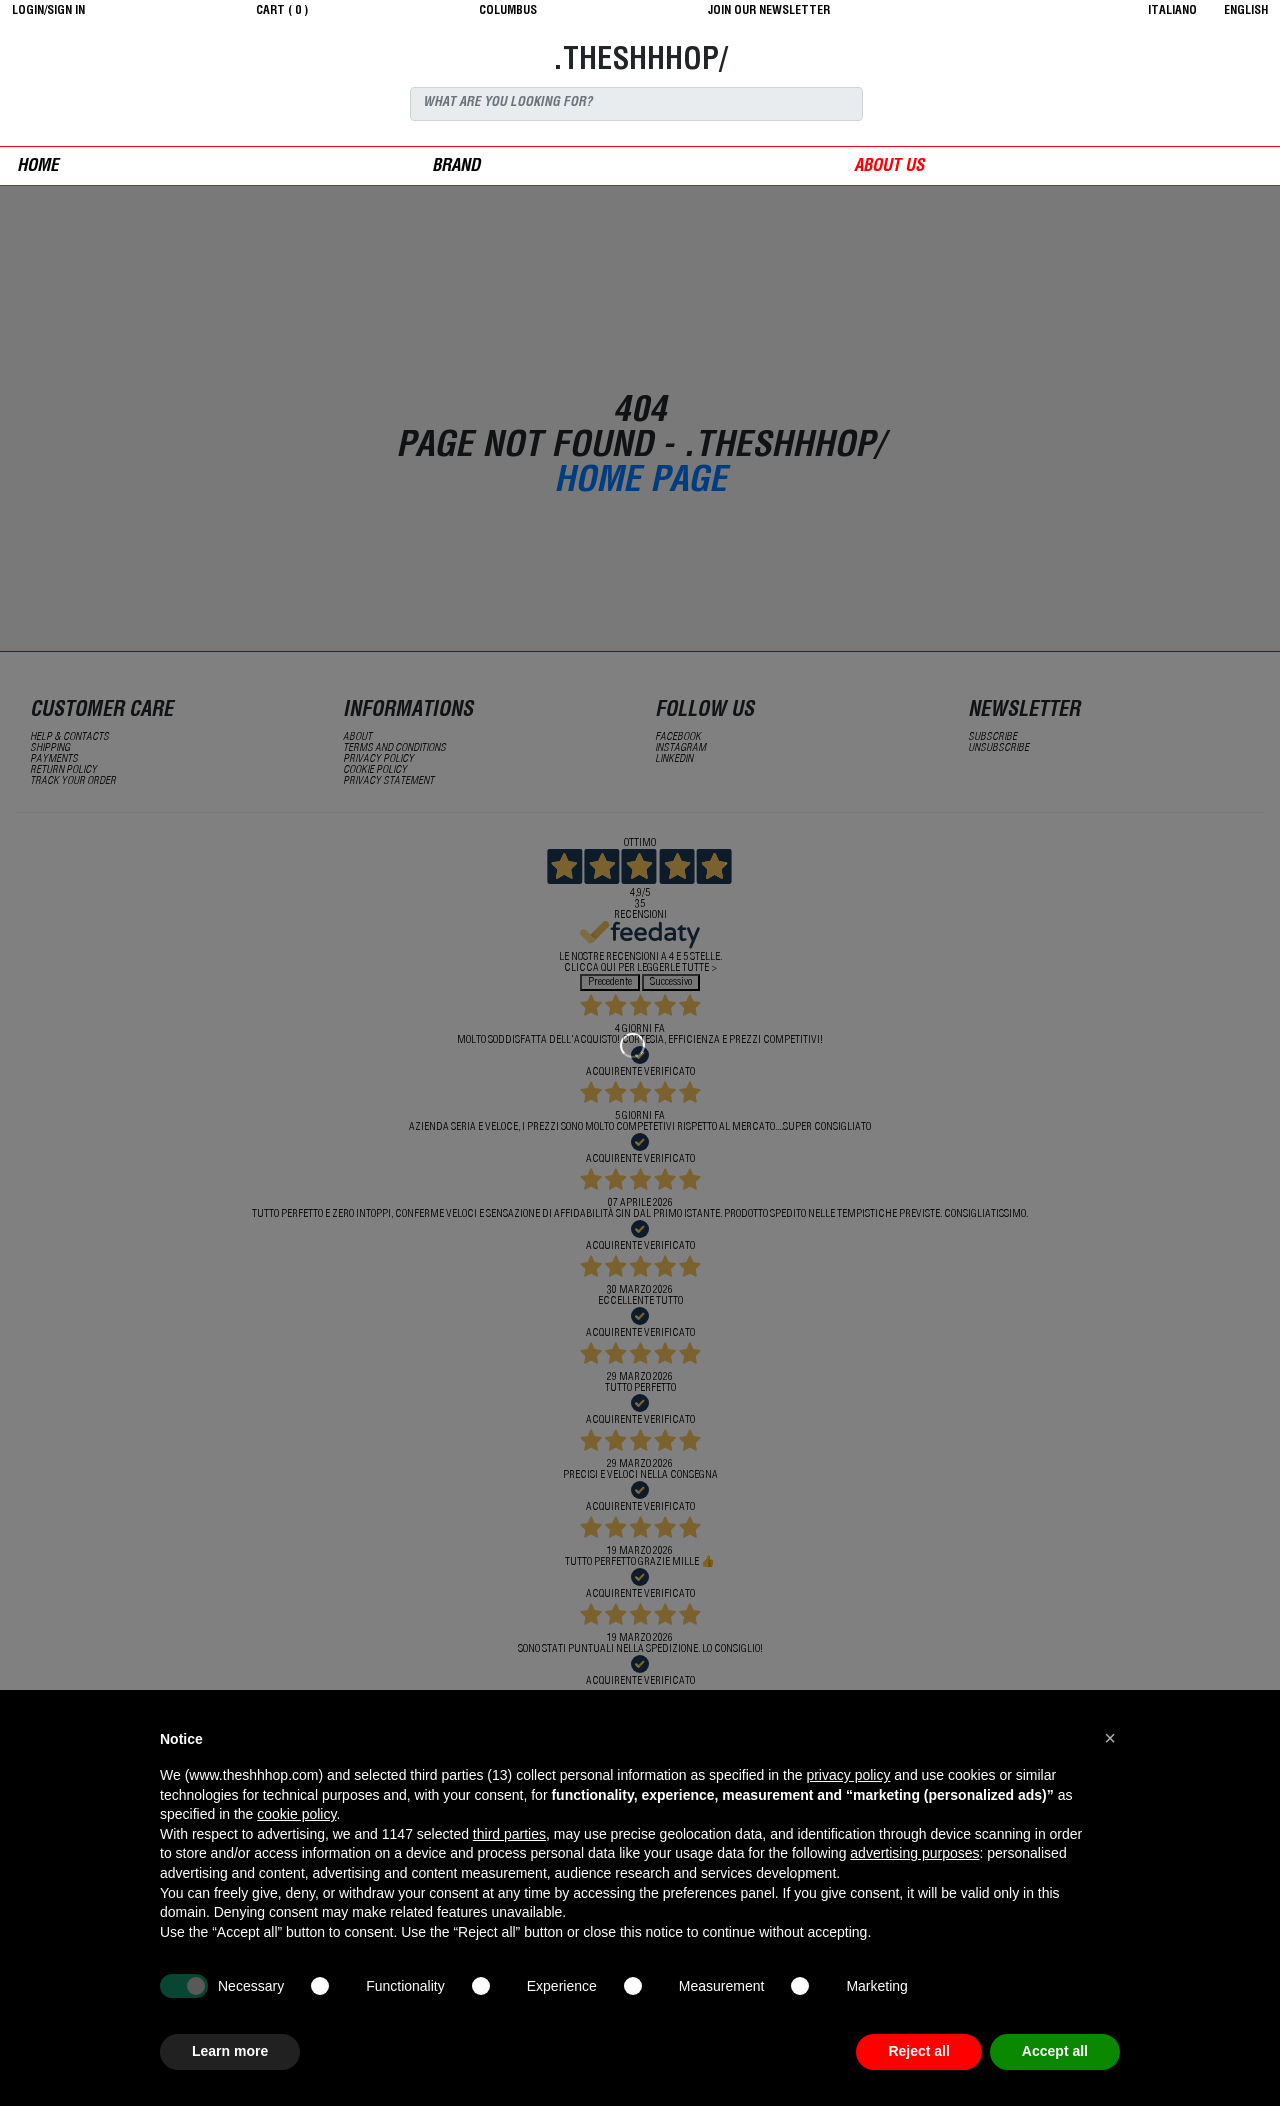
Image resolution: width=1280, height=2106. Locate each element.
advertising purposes (914, 1853)
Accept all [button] (1055, 2051)
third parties (509, 1834)
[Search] (636, 104)
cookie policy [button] (296, 1814)
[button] (1110, 1738)
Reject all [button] (918, 2051)
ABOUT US (889, 167)
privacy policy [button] (848, 1775)
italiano (1172, 11)
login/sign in (48, 11)
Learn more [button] (230, 2051)
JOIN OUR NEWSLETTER (769, 11)
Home (38, 167)
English (1246, 11)
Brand (456, 167)
